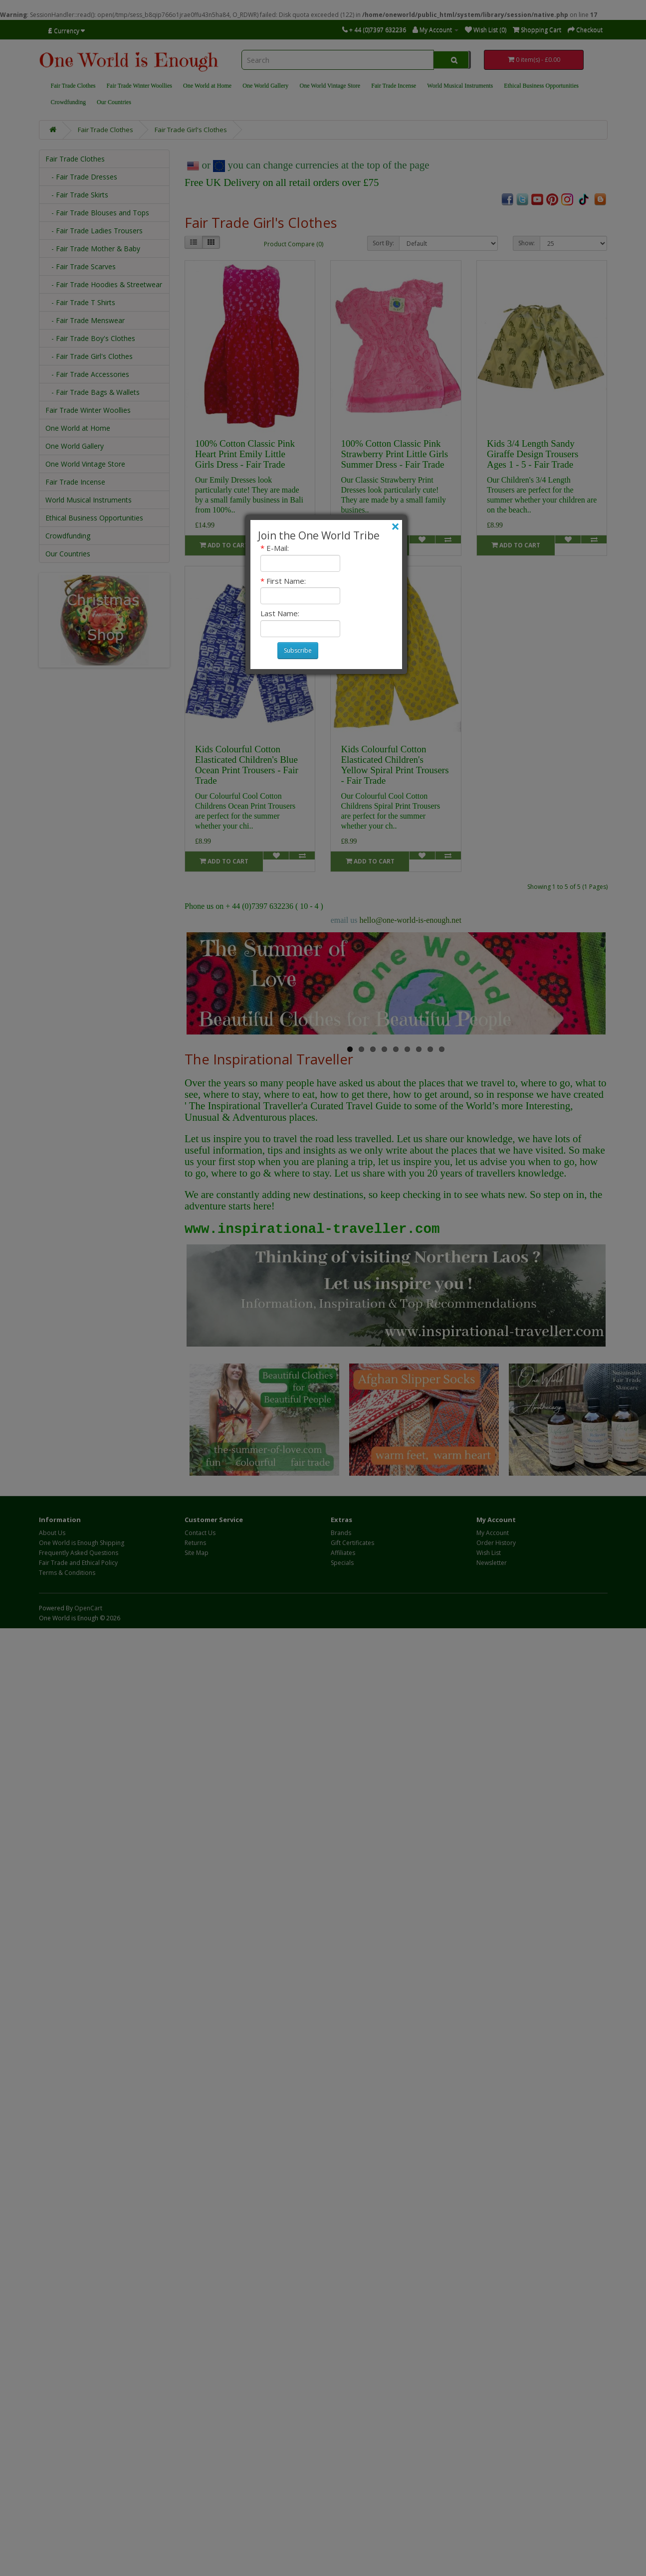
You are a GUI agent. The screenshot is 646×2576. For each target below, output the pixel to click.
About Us (52, 1533)
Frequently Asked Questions (78, 1552)
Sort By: (383, 243)
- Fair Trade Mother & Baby (92, 248)
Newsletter (491, 1562)
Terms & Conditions (67, 1572)
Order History (496, 1543)
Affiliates (343, 1552)
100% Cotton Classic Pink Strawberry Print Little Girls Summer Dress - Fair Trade (394, 454)
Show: (526, 243)
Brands (341, 1533)
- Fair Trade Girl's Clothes (89, 356)
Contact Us (200, 1533)
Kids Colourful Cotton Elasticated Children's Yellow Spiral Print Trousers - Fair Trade (394, 765)
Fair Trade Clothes (73, 85)
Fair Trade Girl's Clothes (191, 129)
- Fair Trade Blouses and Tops (97, 212)
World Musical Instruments (460, 85)
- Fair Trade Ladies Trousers (94, 230)
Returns (195, 1543)
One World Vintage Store (329, 85)
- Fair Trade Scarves (80, 266)
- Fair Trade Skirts (76, 194)
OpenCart (88, 1608)
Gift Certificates (352, 1543)
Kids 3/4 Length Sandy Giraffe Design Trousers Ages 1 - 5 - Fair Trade (532, 454)
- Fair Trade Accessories (87, 374)
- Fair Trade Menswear (85, 320)
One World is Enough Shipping (81, 1543)
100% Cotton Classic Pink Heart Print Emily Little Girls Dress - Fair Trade (245, 454)
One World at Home (207, 85)
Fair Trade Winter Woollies (139, 85)
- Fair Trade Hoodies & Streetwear (103, 284)
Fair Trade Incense (393, 85)
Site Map (197, 1552)
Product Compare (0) (293, 244)
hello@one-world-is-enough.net (410, 920)
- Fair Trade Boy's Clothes (90, 338)
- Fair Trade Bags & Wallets (92, 392)
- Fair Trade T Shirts (80, 302)
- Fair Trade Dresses (81, 176)
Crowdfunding (68, 102)
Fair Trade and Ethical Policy (78, 1562)
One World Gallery (265, 85)
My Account (492, 1533)
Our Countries (114, 102)
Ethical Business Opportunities (541, 85)
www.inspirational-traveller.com (312, 1229)
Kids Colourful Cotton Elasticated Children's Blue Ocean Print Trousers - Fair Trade (246, 765)
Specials (342, 1562)
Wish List (488, 1552)
